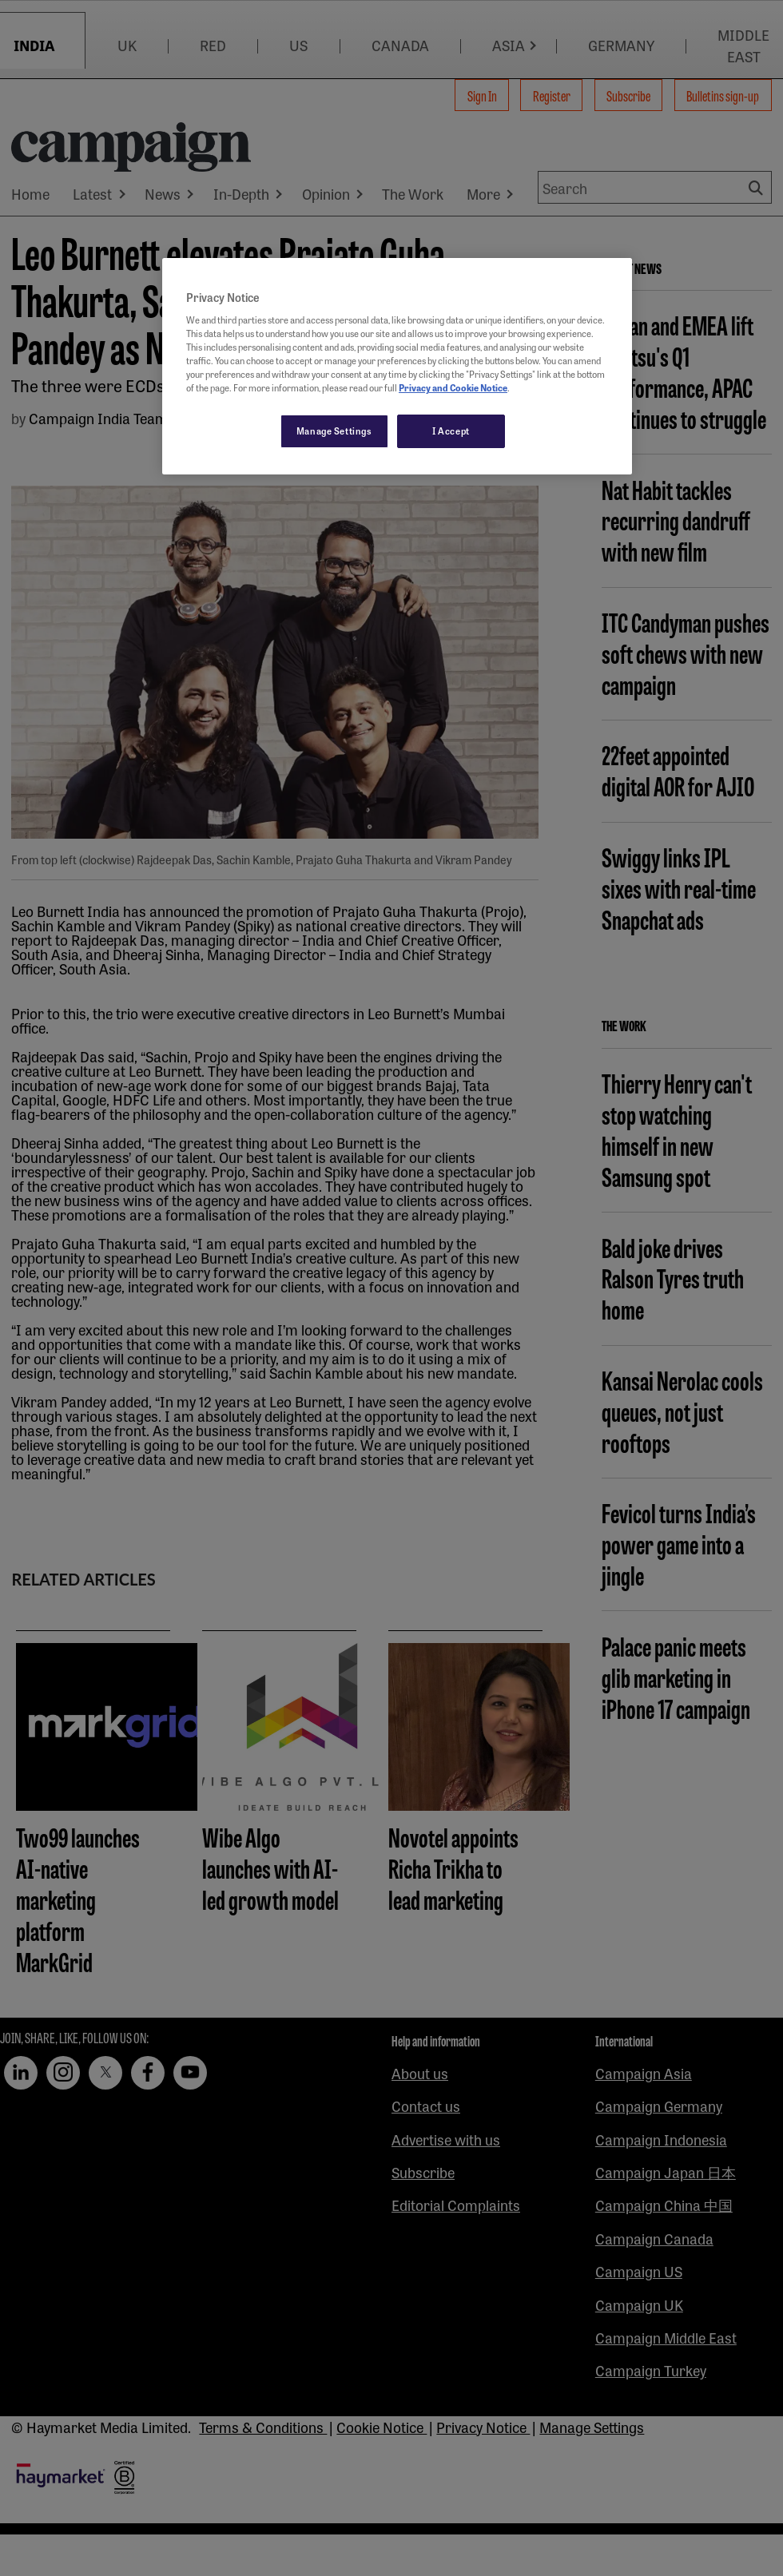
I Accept (451, 430)
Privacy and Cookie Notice (453, 387)
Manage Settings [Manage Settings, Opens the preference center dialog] (334, 430)
